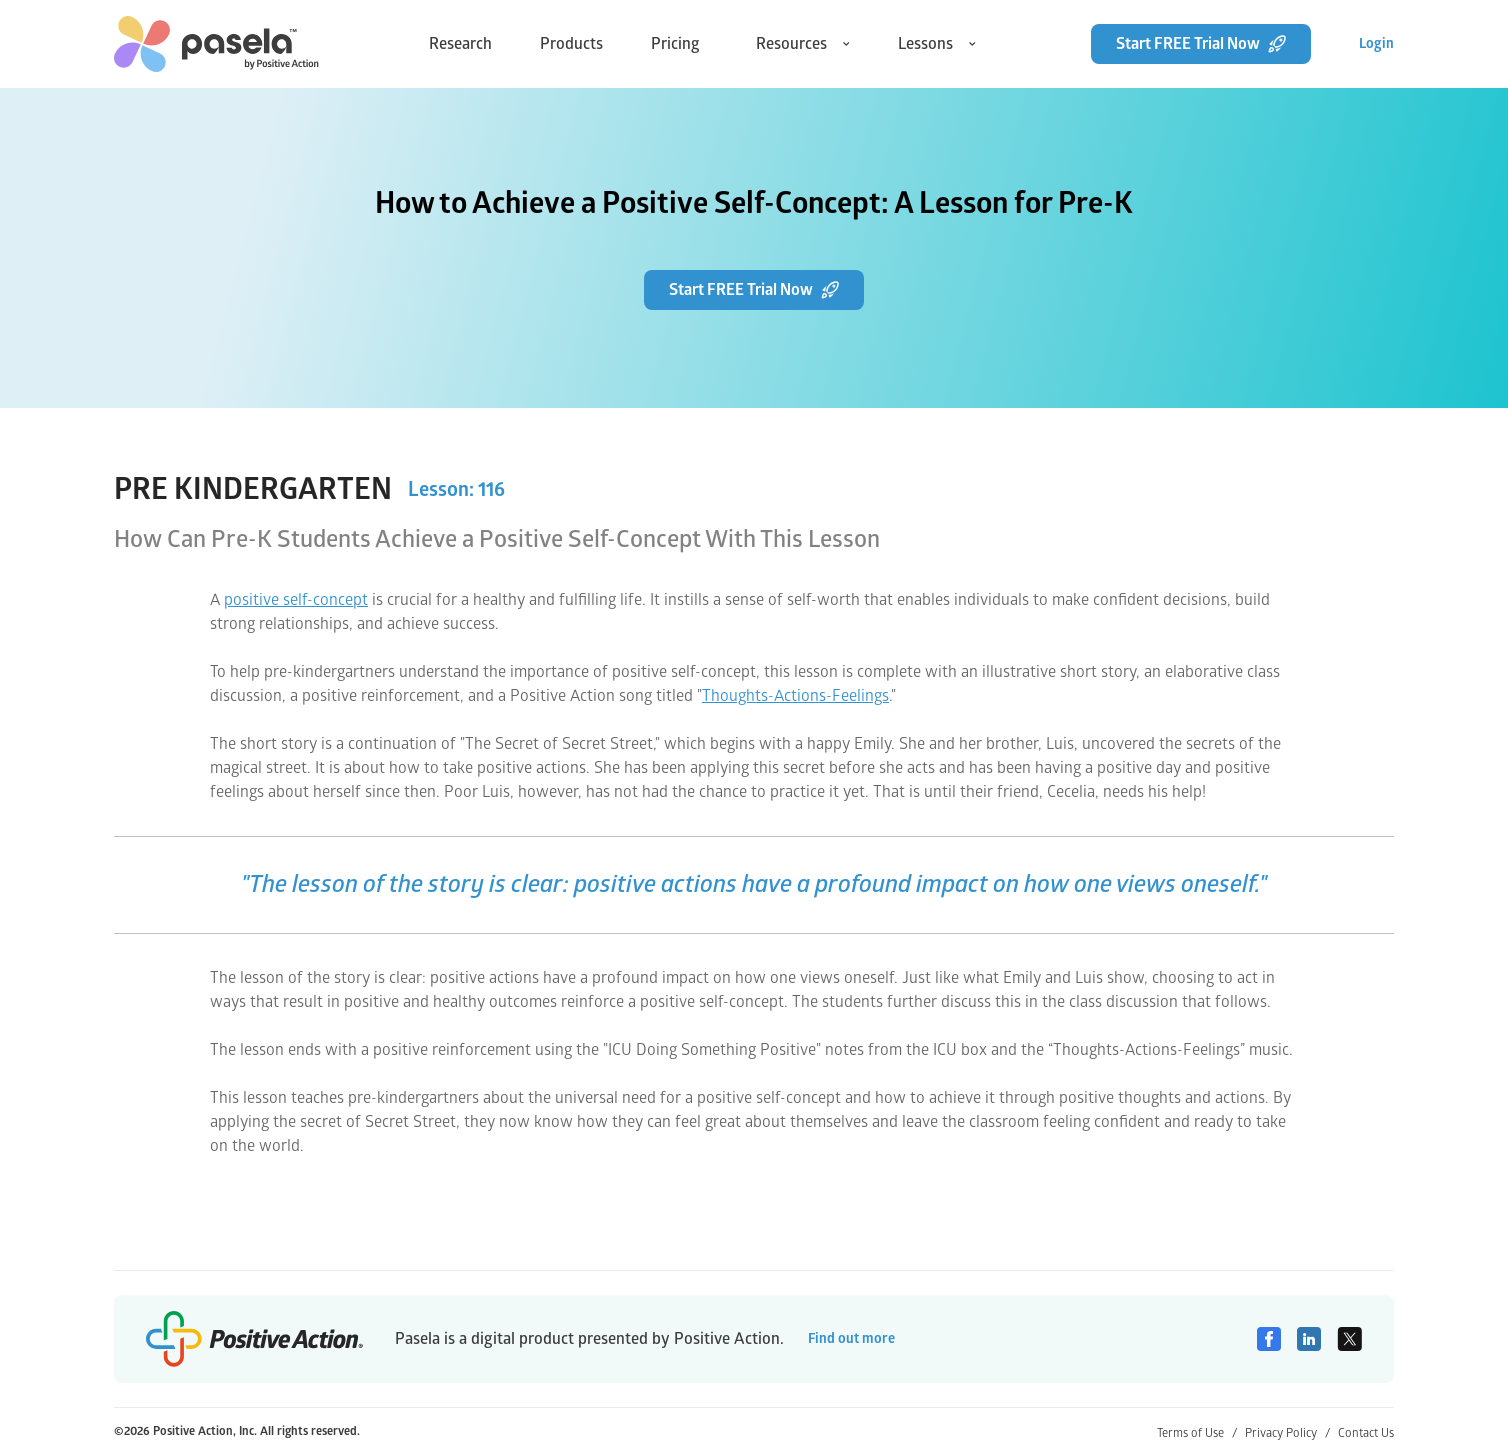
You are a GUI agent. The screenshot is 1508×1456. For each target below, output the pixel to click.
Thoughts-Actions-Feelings (795, 696)
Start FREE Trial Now (1201, 44)
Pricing (675, 44)
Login (1376, 43)
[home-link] (216, 44)
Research (460, 44)
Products (571, 44)
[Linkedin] (1309, 1339)
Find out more (851, 1338)
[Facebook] (1269, 1339)
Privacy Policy (1287, 1433)
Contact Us (1366, 1433)
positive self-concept (296, 600)
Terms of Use (1197, 1433)
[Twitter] (1349, 1339)
